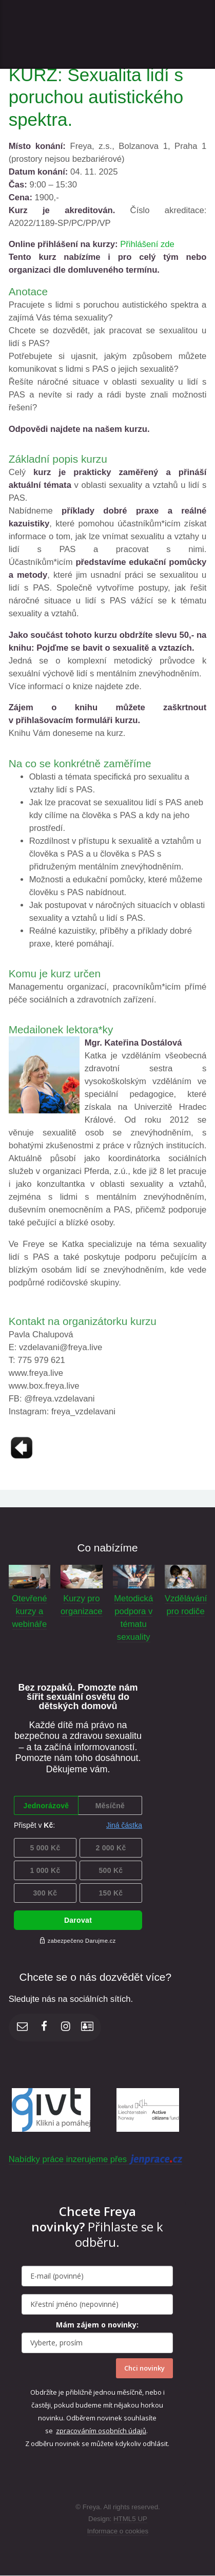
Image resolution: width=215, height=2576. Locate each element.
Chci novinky (144, 2368)
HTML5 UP (130, 2519)
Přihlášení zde (147, 244)
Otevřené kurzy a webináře (29, 1611)
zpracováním (77, 2430)
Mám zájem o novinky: (97, 2324)
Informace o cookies (117, 2531)
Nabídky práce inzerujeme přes (95, 2159)
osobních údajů (122, 2430)
